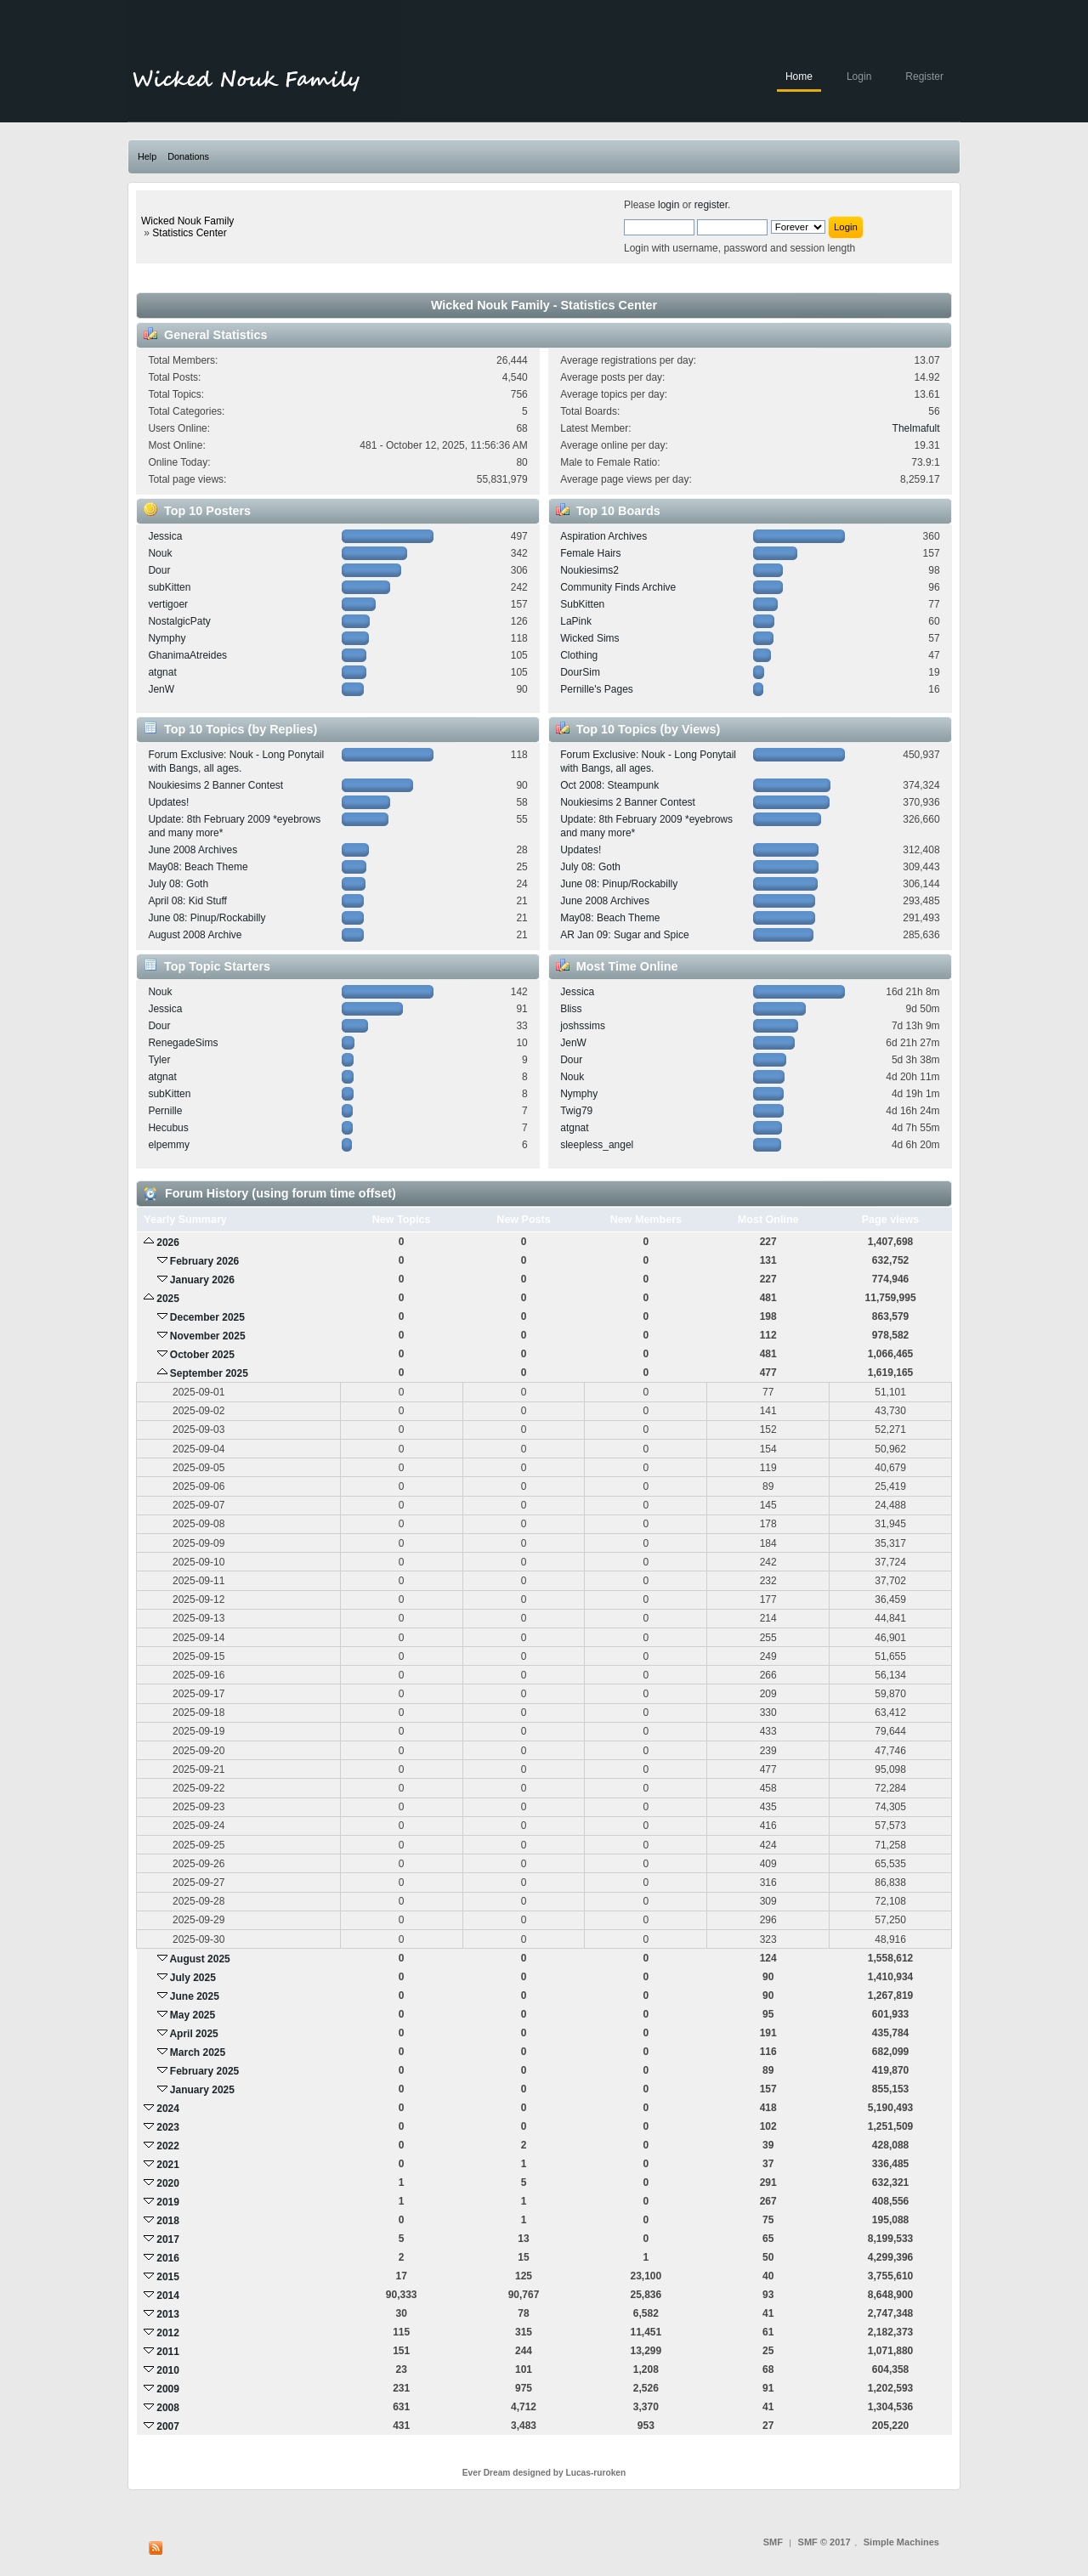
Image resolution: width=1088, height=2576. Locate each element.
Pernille (165, 1111)
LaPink (576, 621)
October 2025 (202, 1355)
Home (799, 76)
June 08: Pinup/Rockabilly (206, 918)
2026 (167, 1242)
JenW (161, 689)
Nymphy (166, 638)
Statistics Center (189, 233)
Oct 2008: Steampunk (609, 785)
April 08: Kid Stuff (187, 901)
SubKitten (582, 604)
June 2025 (194, 1996)
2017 (167, 2239)
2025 (167, 1299)
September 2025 (209, 1373)
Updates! (168, 802)
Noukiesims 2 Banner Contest (215, 785)
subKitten (169, 587)
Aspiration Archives (603, 536)
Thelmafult (916, 428)
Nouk (160, 553)
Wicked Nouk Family (187, 221)
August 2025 (199, 1959)
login (668, 205)
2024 (167, 2109)
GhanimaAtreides (187, 655)
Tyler (159, 1060)
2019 (167, 2202)
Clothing (579, 655)
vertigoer (168, 604)
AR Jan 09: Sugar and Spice (624, 935)
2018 (167, 2221)
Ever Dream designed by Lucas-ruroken (544, 2472)
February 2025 (204, 2071)
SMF (773, 2542)
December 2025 (207, 1317)
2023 (167, 2127)
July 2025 (193, 1978)
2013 (167, 2314)
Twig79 (576, 1111)
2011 (167, 2352)
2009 (167, 2389)
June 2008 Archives (192, 850)
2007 (167, 2426)
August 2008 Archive (194, 935)
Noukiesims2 (589, 570)
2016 (167, 2258)
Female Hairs (590, 553)
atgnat (162, 672)
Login (859, 76)
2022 (167, 2146)
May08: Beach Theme (197, 867)
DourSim (580, 672)
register (711, 205)
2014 (167, 2295)
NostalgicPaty (179, 621)
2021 (167, 2165)
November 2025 (208, 1336)
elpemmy (169, 1145)
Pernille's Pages (596, 689)
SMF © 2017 (824, 2542)
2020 (167, 2183)
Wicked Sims (589, 638)
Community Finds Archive (618, 587)
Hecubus (168, 1128)
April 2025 (193, 2034)
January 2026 (202, 1280)
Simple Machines (901, 2542)
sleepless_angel (596, 1145)
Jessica (165, 536)
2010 (167, 2370)
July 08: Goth (178, 884)
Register (924, 76)
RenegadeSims (183, 1043)
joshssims (582, 1026)
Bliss (570, 1009)
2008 (167, 2408)
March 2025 (197, 2052)
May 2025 (192, 2015)
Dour (159, 570)
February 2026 (204, 1261)
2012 (167, 2333)
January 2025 (202, 2090)
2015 (167, 2277)
